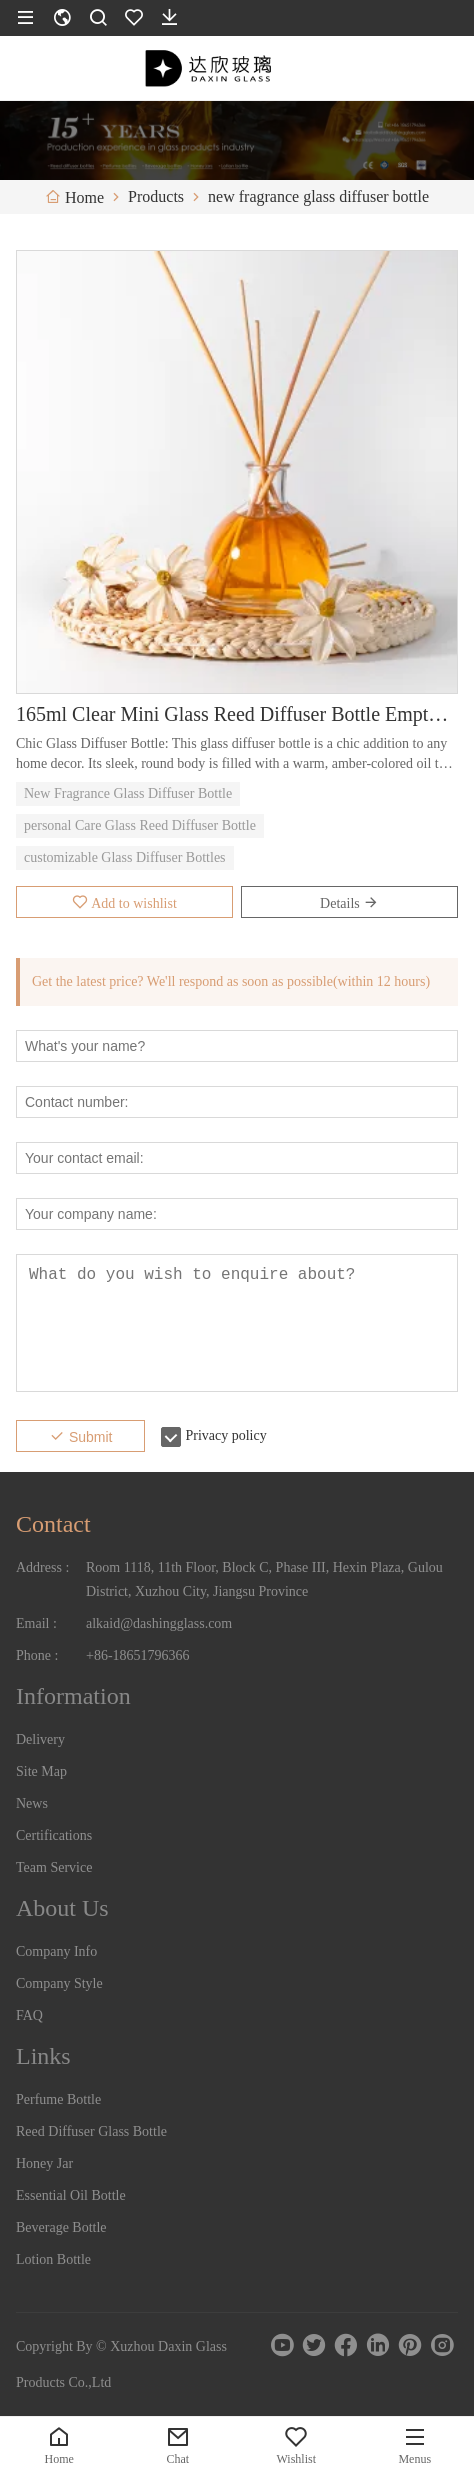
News (32, 1803)
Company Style (59, 1983)
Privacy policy (225, 1435)
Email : (36, 1623)
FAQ (29, 2015)
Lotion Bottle (53, 2259)
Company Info (56, 1951)
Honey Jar (44, 2163)
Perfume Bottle (58, 2099)
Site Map (41, 1771)
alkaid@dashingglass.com (159, 1623)
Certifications (54, 1835)
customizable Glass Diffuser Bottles (125, 857)
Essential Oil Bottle (71, 2195)
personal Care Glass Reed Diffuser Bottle (140, 825)
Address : (42, 1567)
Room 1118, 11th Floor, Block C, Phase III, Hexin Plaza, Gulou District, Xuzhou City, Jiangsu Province (264, 1579)
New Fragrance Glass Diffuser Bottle (128, 793)
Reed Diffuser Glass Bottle (91, 2131)
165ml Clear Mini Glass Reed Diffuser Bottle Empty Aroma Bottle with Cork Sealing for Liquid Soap (237, 714)
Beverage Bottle (61, 2227)
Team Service (54, 1867)
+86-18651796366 (138, 1655)
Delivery (40, 1739)
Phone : (37, 1655)
